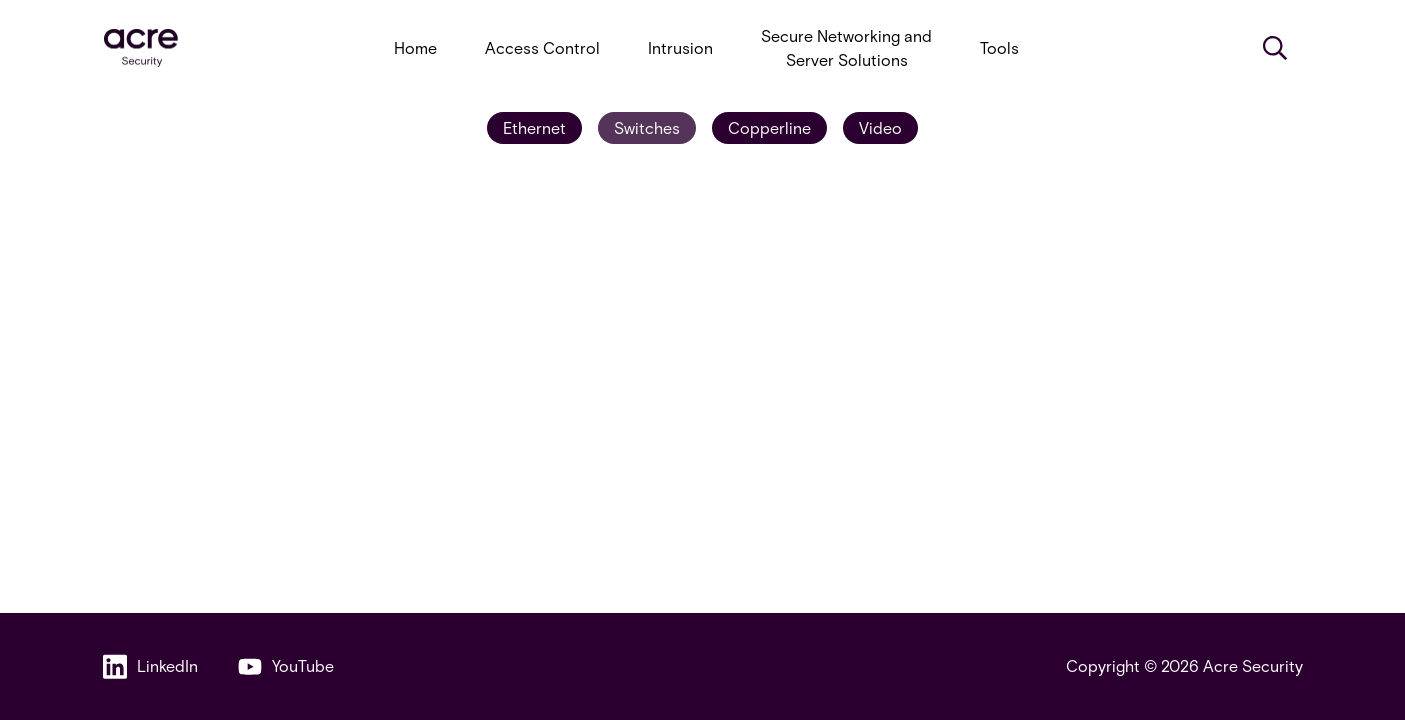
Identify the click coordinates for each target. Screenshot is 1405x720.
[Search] (1275, 48)
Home (415, 47)
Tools (999, 47)
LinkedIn (150, 666)
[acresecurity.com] (141, 48)
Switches (647, 127)
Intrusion (680, 47)
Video (880, 127)
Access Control (542, 47)
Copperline (769, 127)
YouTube (286, 666)
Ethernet (534, 127)
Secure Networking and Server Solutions (846, 47)
